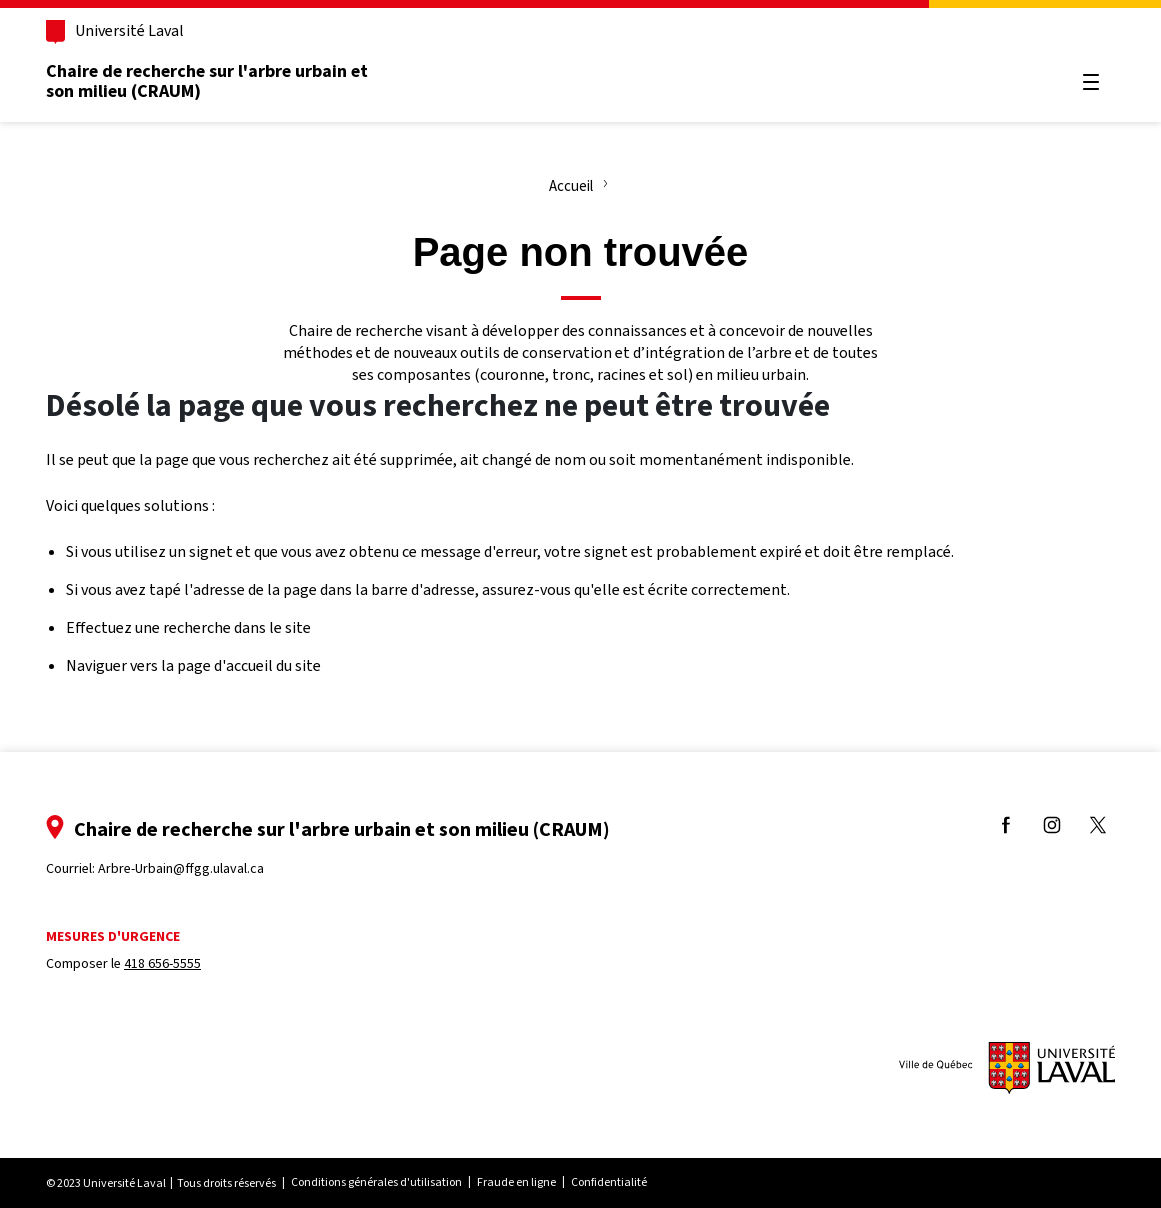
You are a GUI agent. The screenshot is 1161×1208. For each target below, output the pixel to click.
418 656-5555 (162, 963)
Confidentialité (609, 1182)
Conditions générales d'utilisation (376, 1182)
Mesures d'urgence (113, 936)
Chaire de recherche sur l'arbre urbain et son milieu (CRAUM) (207, 81)
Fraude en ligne (516, 1182)
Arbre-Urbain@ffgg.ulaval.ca (181, 868)
